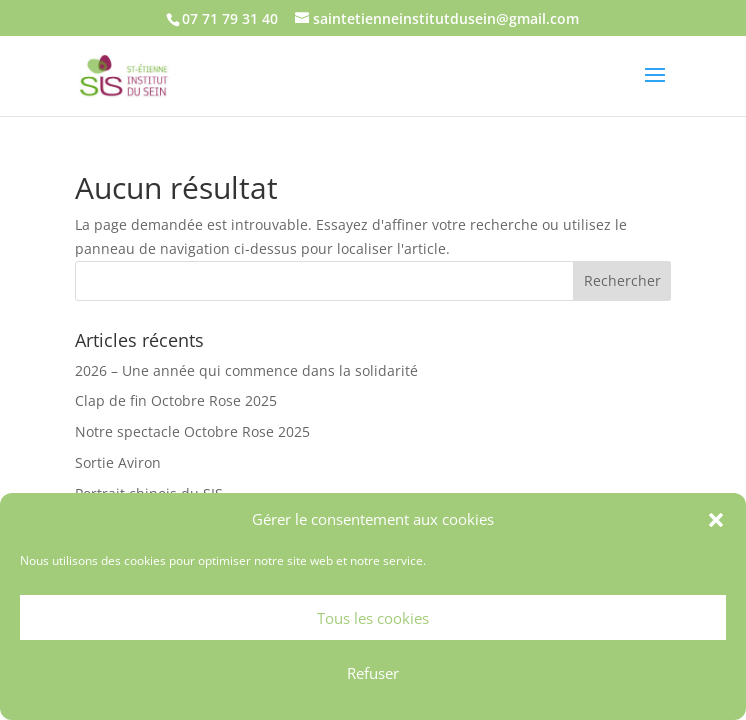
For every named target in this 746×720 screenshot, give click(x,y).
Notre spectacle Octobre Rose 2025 (192, 431)
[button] (716, 520)
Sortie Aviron (118, 462)
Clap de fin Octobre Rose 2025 (176, 400)
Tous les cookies (373, 618)
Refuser (373, 673)
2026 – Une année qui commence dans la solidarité (246, 370)
